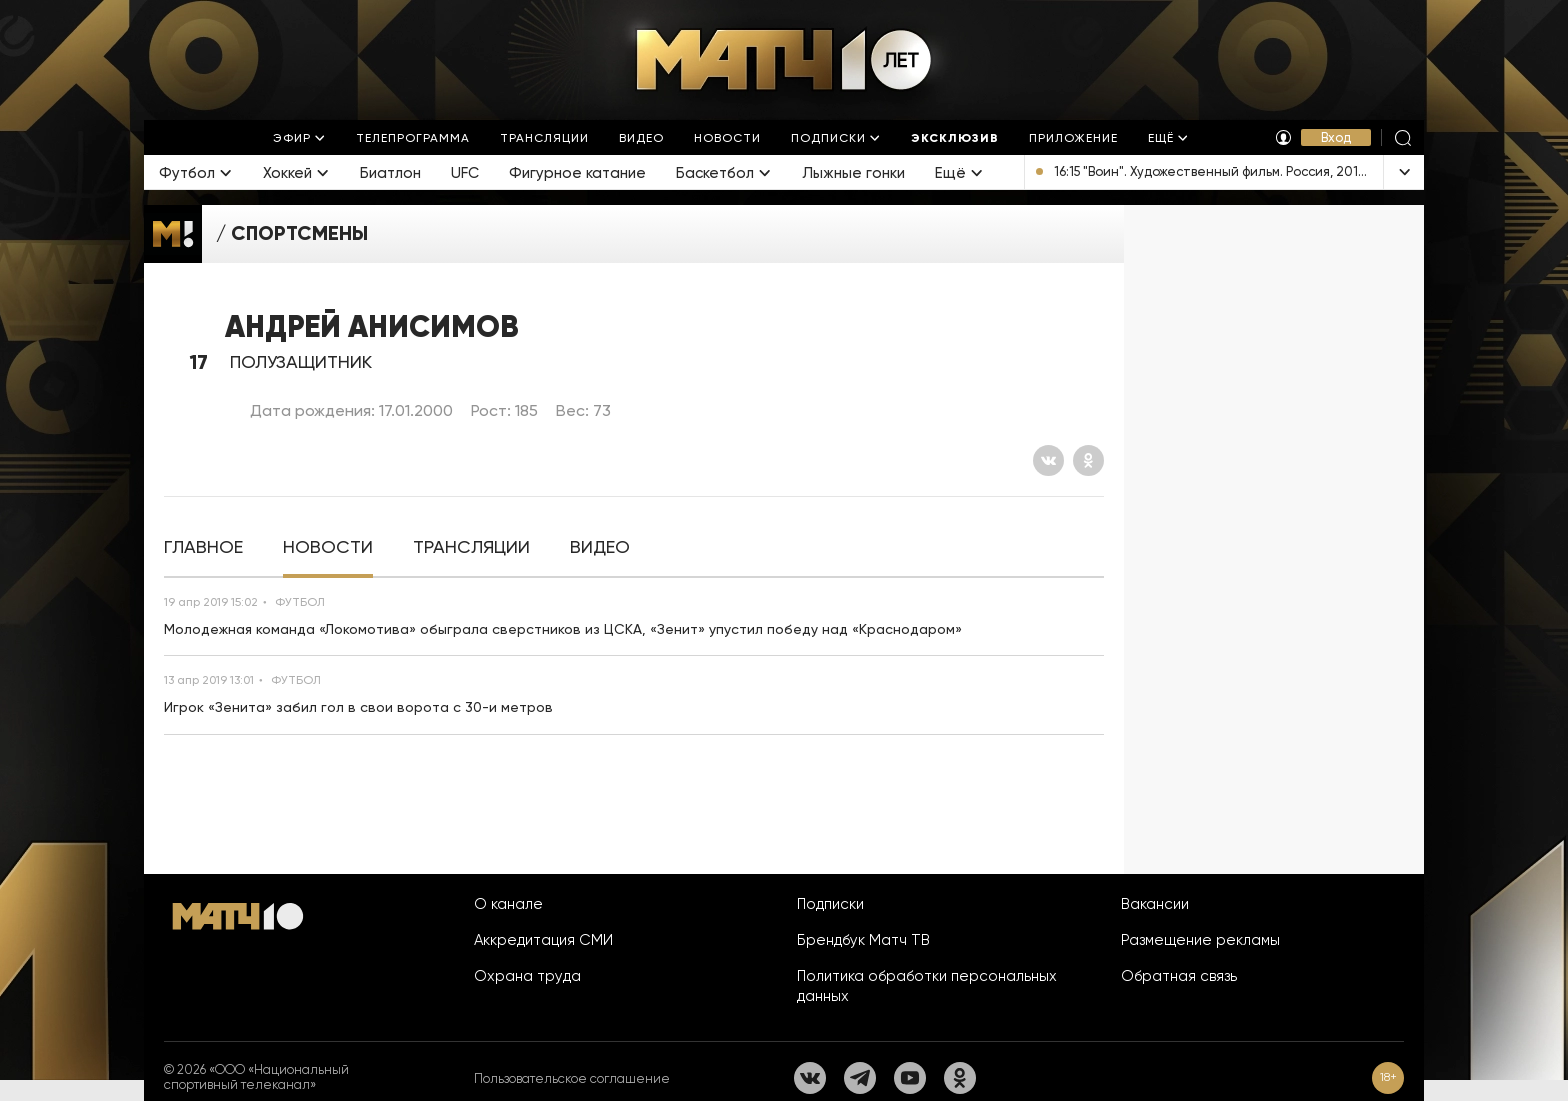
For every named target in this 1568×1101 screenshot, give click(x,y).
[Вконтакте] (1048, 460)
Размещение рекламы (1200, 940)
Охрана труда (527, 976)
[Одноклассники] (1088, 460)
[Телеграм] (860, 1078)
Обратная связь (1179, 976)
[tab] (203, 547)
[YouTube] (910, 1078)
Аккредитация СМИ (543, 940)
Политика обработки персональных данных (927, 986)
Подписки (830, 904)
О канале (508, 904)
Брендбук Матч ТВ (863, 940)
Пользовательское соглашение (572, 1078)
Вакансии (1155, 904)
